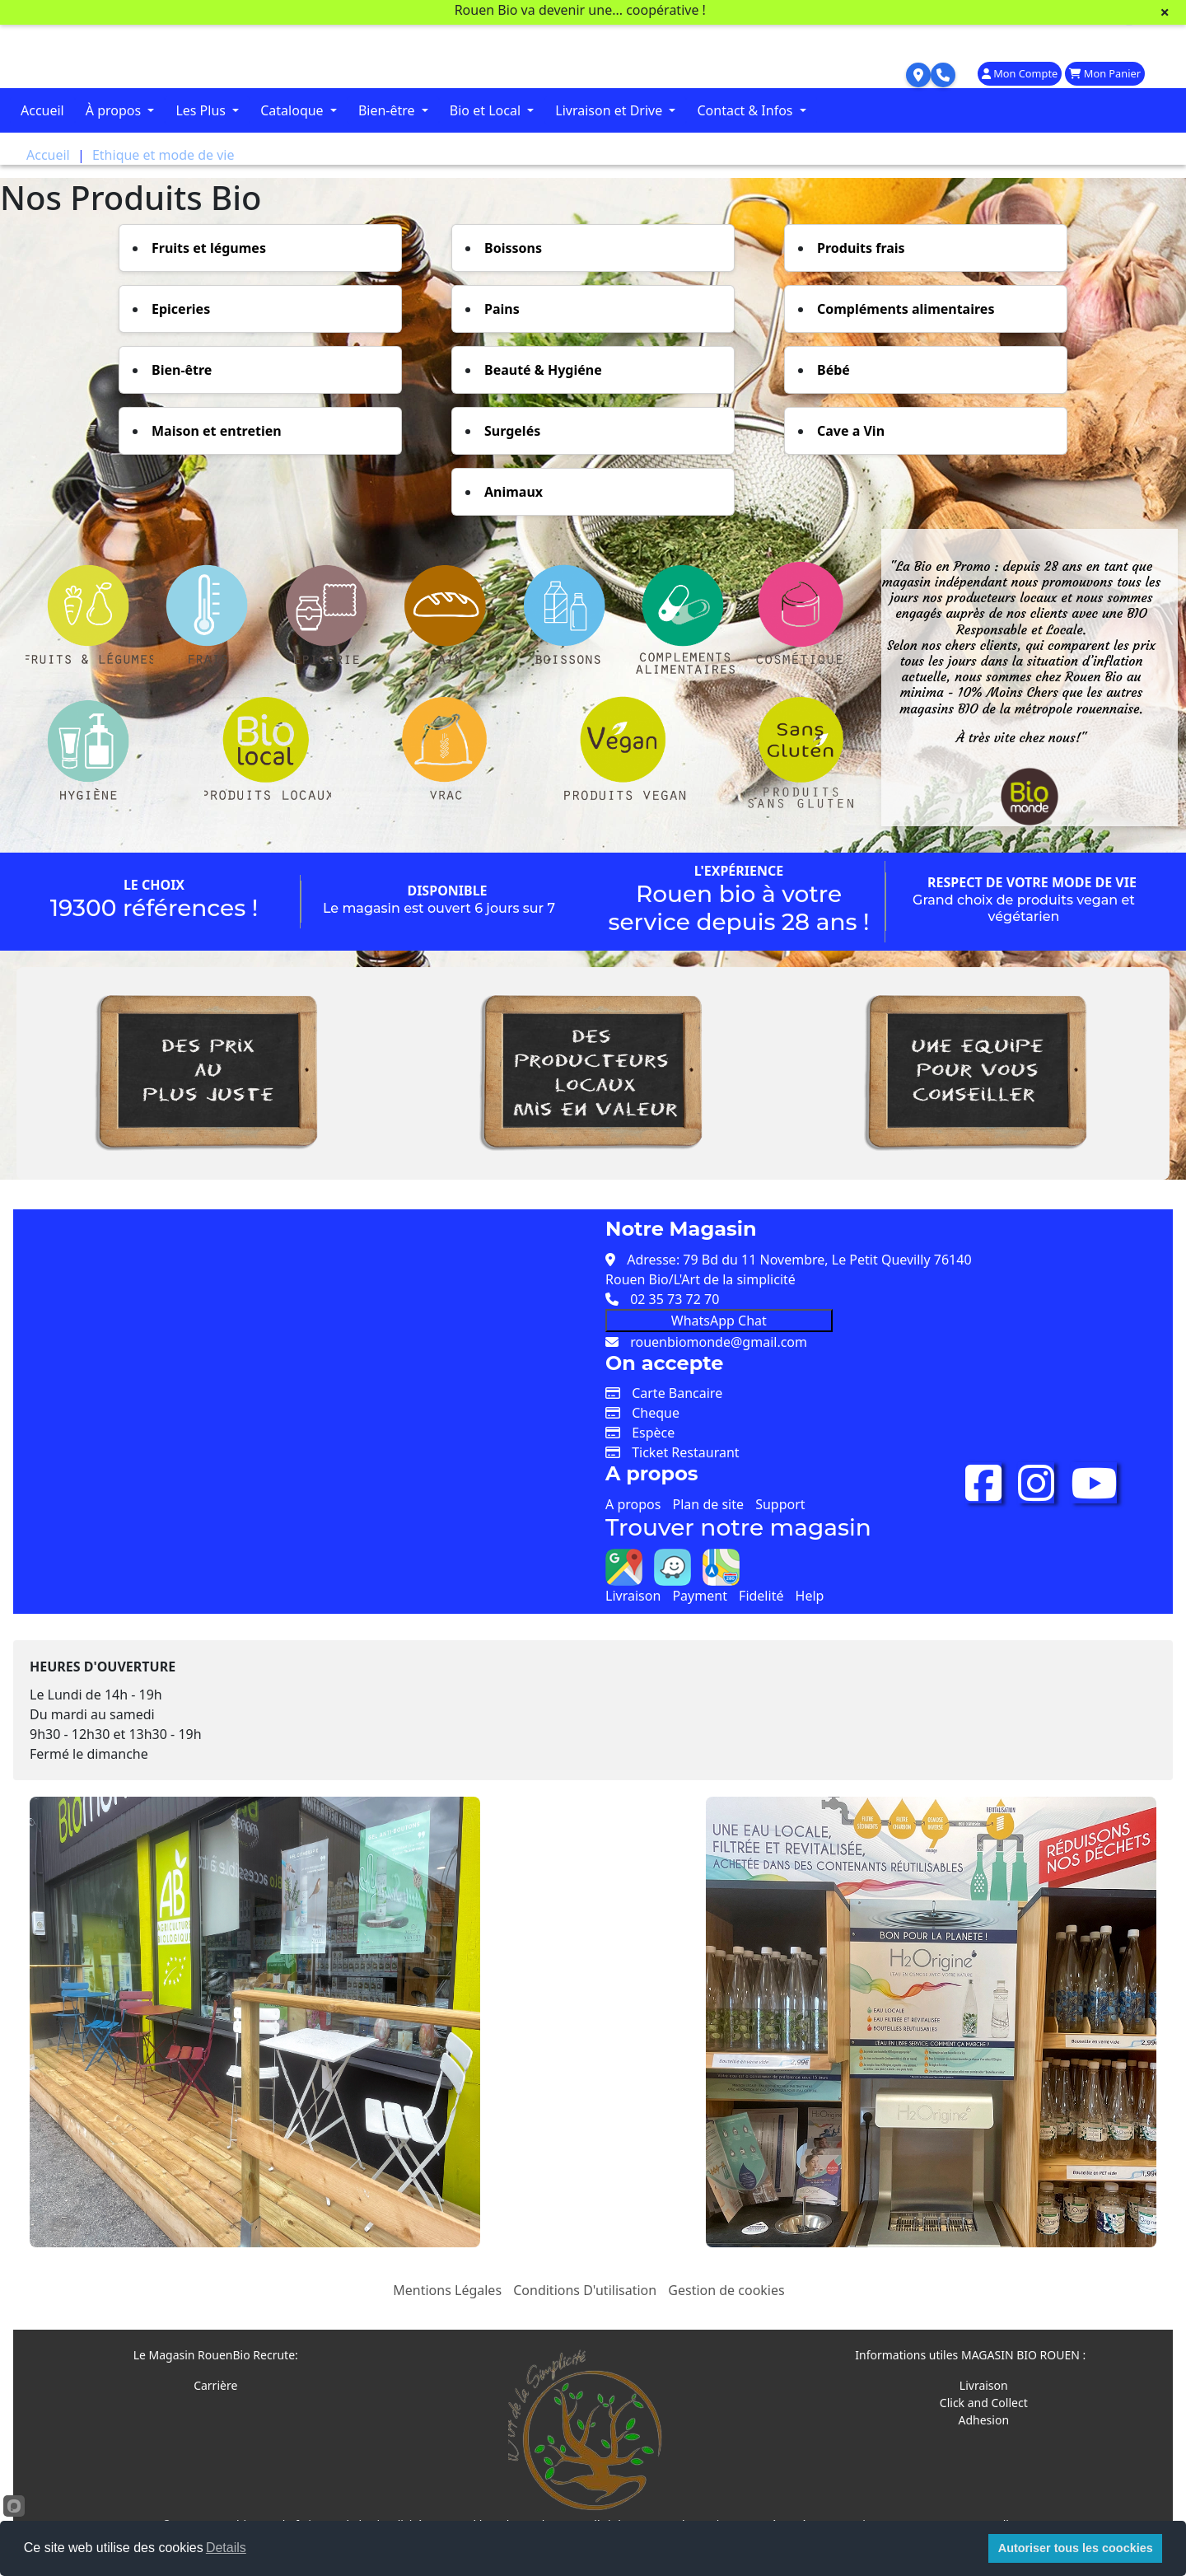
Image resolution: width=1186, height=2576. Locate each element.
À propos (115, 110)
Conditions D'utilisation (584, 2290)
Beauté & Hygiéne (543, 370)
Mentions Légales (447, 2290)
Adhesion (984, 2420)
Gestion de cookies (726, 2290)
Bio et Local (487, 110)
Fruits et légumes (209, 248)
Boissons (513, 248)
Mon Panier (1105, 73)
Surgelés (512, 431)
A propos (633, 1504)
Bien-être (388, 110)
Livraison (633, 1596)
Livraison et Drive (610, 110)
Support (780, 1504)
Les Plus (202, 110)
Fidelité (761, 1596)
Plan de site (708, 1504)
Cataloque (293, 110)
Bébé (833, 370)
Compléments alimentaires (905, 309)
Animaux (513, 492)
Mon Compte (1020, 73)
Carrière (215, 2385)
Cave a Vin (851, 431)
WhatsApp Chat (719, 1320)
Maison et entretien (217, 431)
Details (226, 2548)
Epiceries (181, 309)
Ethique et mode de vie (163, 155)
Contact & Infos (746, 110)
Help (810, 1596)
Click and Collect (984, 2402)
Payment (699, 1596)
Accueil (42, 110)
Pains (502, 309)
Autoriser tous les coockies (1075, 2548)
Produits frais (861, 248)
